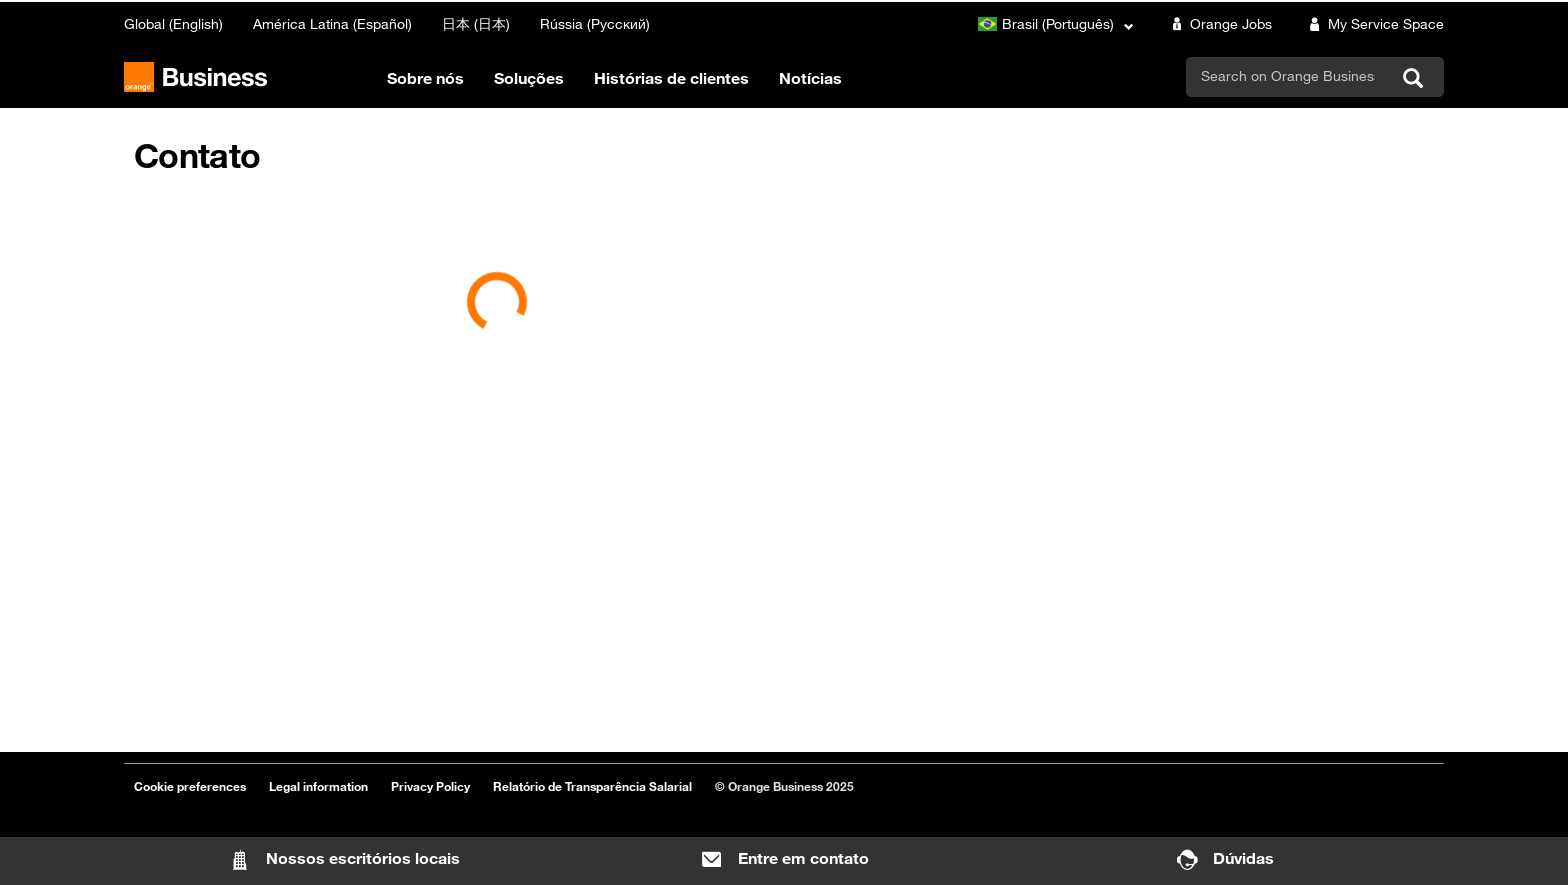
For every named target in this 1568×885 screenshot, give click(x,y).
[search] (1288, 76)
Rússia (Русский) (595, 24)
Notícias (810, 78)
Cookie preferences (190, 786)
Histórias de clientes (671, 78)
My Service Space (1373, 24)
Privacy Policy (430, 786)
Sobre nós (425, 78)
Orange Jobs (1218, 24)
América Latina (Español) (332, 24)
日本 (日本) (476, 24)
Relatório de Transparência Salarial (592, 786)
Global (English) (173, 24)
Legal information (318, 786)
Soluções (529, 78)
